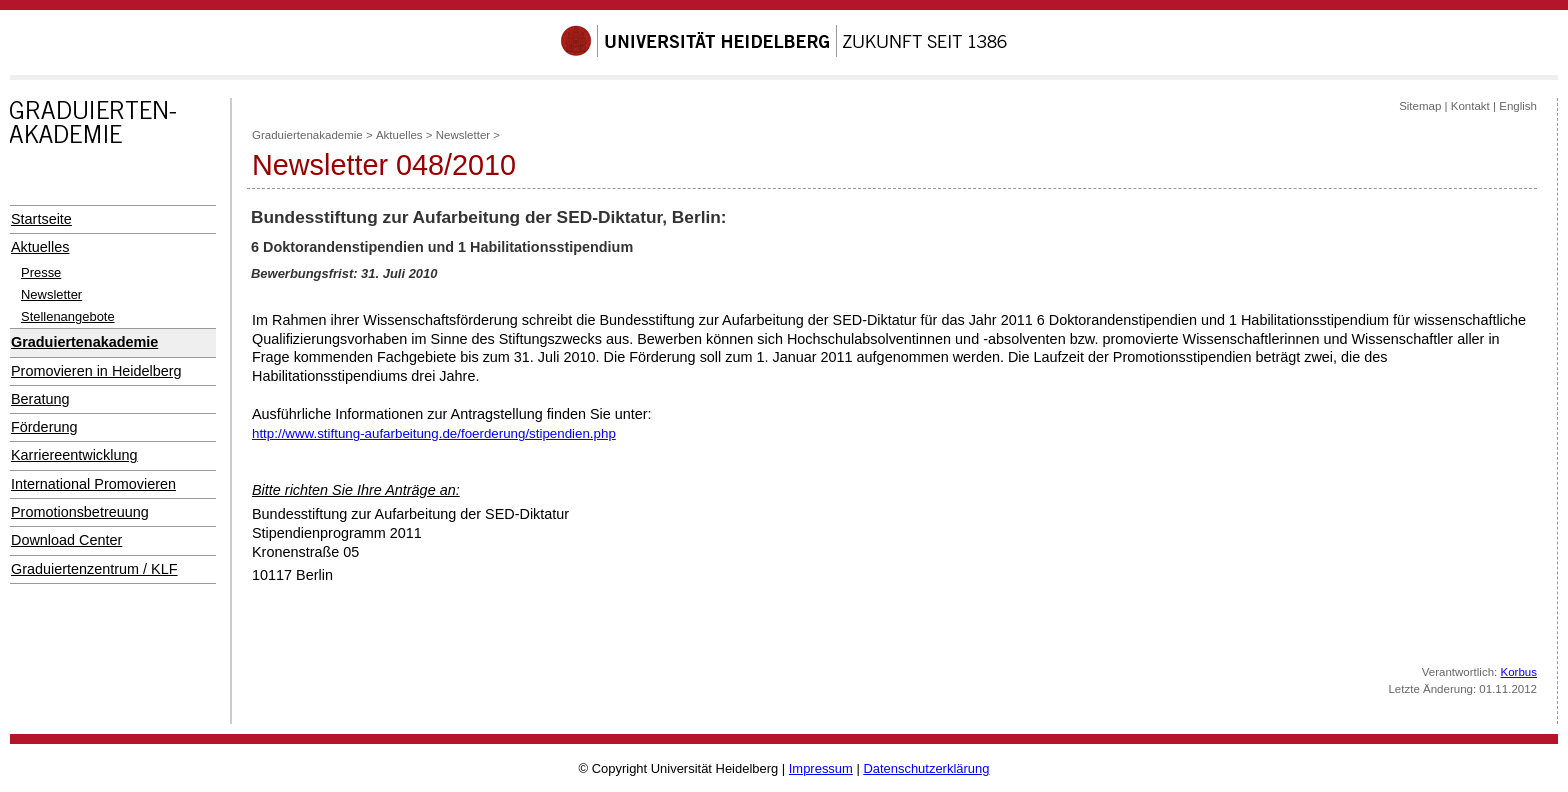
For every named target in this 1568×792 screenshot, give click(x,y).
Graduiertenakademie (84, 342)
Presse (41, 272)
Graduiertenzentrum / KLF (94, 569)
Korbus (1519, 672)
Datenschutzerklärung (926, 768)
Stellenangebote (68, 316)
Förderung (44, 427)
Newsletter (51, 294)
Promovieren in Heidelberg (96, 371)
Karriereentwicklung (74, 455)
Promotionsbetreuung (80, 512)
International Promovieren (93, 484)
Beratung (40, 399)
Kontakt (1470, 106)
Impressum (821, 768)
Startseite (41, 219)
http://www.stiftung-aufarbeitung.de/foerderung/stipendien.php (434, 433)
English (1518, 106)
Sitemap (1420, 106)
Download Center (66, 540)
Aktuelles (40, 247)
